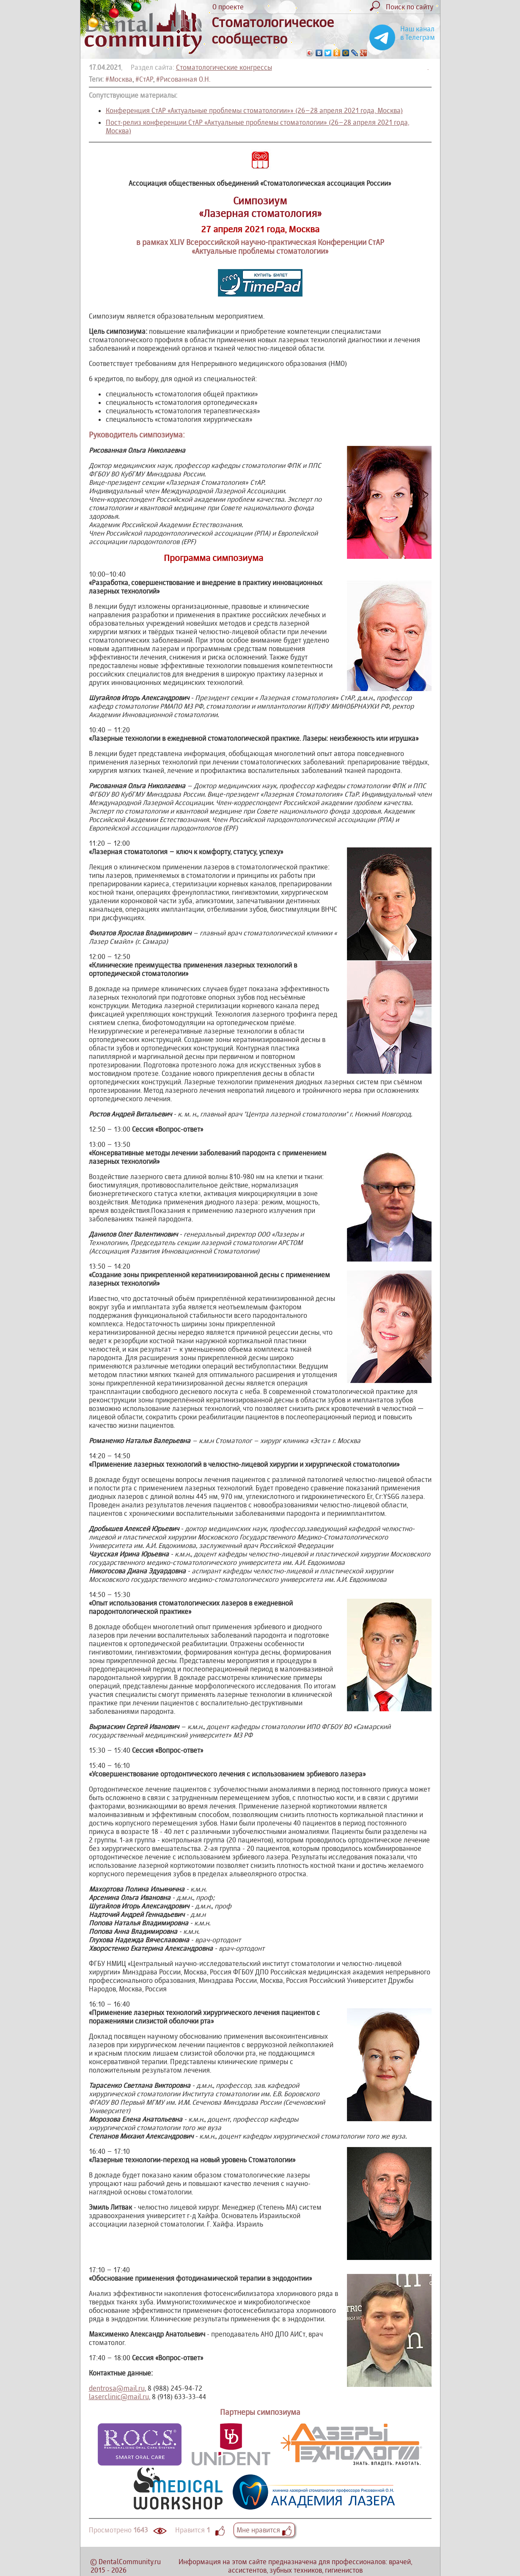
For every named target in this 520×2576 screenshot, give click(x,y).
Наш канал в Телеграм (417, 33)
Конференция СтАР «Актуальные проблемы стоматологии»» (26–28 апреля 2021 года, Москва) (254, 110)
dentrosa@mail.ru (117, 2388)
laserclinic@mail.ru (119, 2396)
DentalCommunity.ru (130, 2561)
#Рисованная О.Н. (183, 79)
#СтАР (144, 79)
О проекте (228, 7)
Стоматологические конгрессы (224, 67)
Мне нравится (264, 2530)
